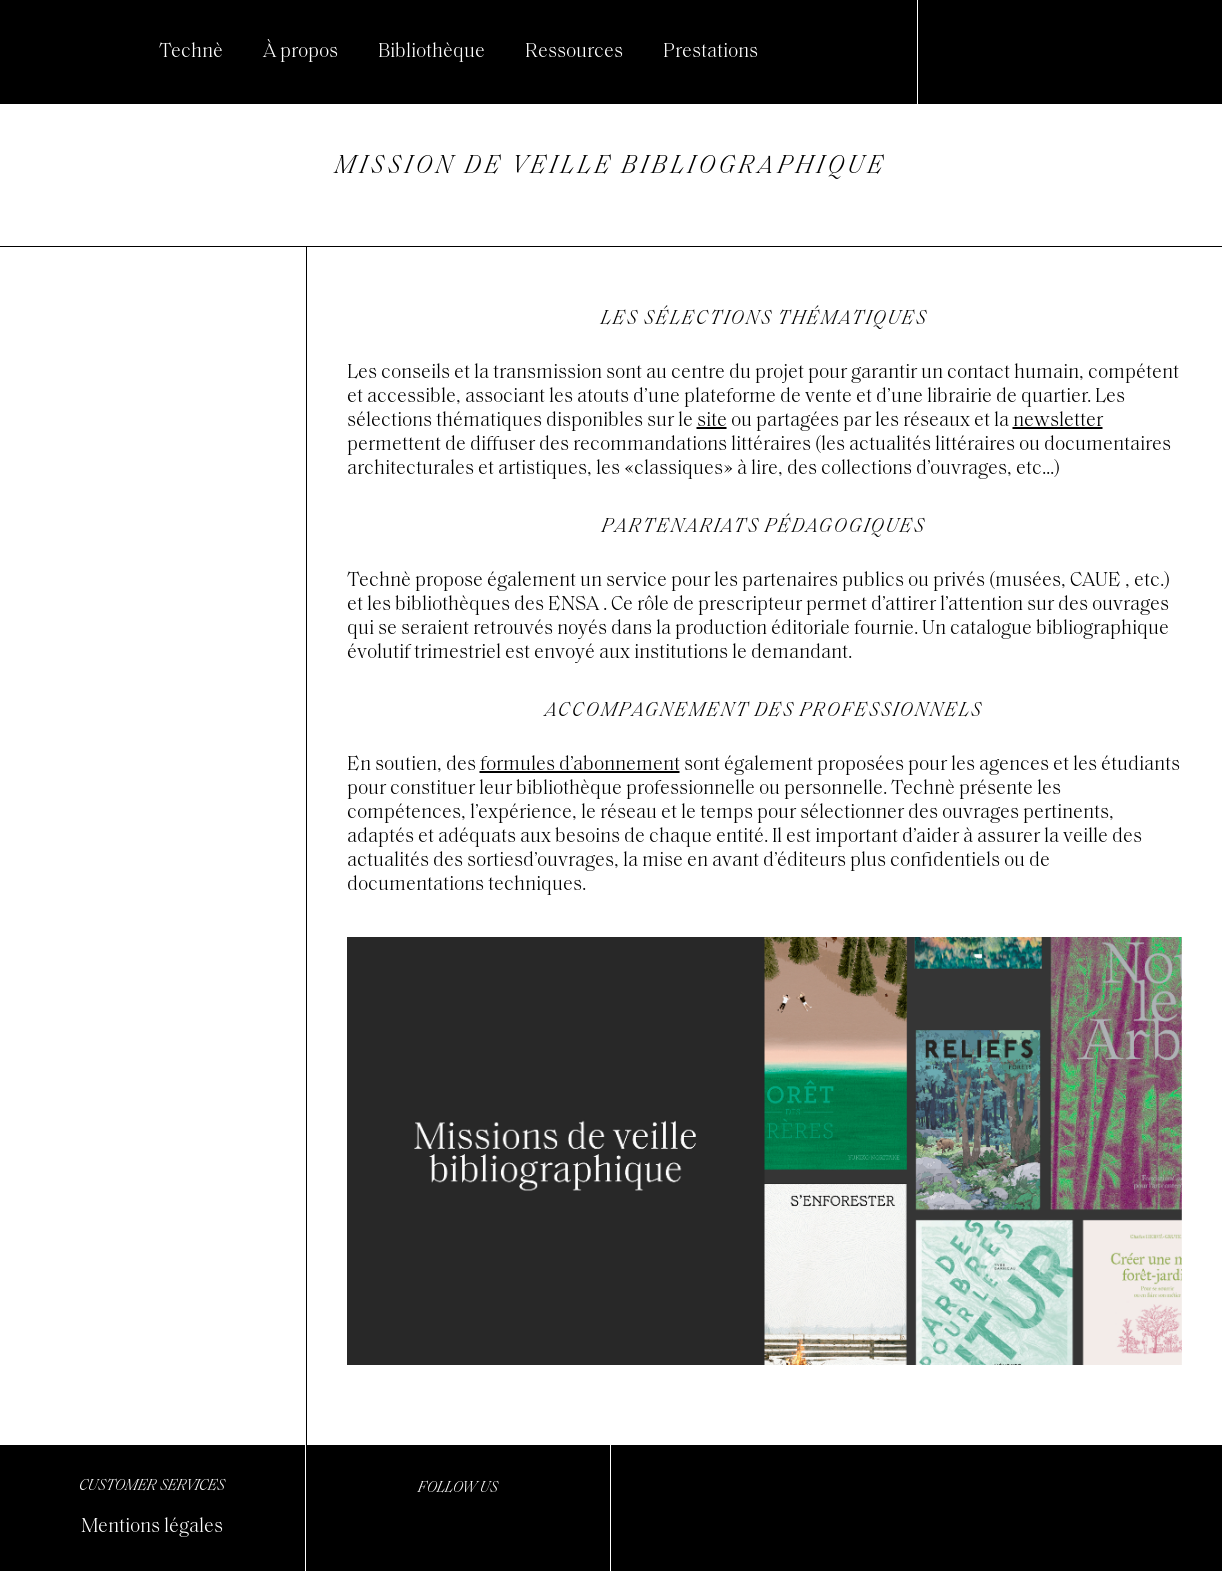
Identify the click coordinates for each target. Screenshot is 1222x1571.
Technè (191, 52)
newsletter (1058, 421)
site (712, 421)
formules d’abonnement (580, 765)
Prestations (710, 52)
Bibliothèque (431, 52)
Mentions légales (152, 1527)
